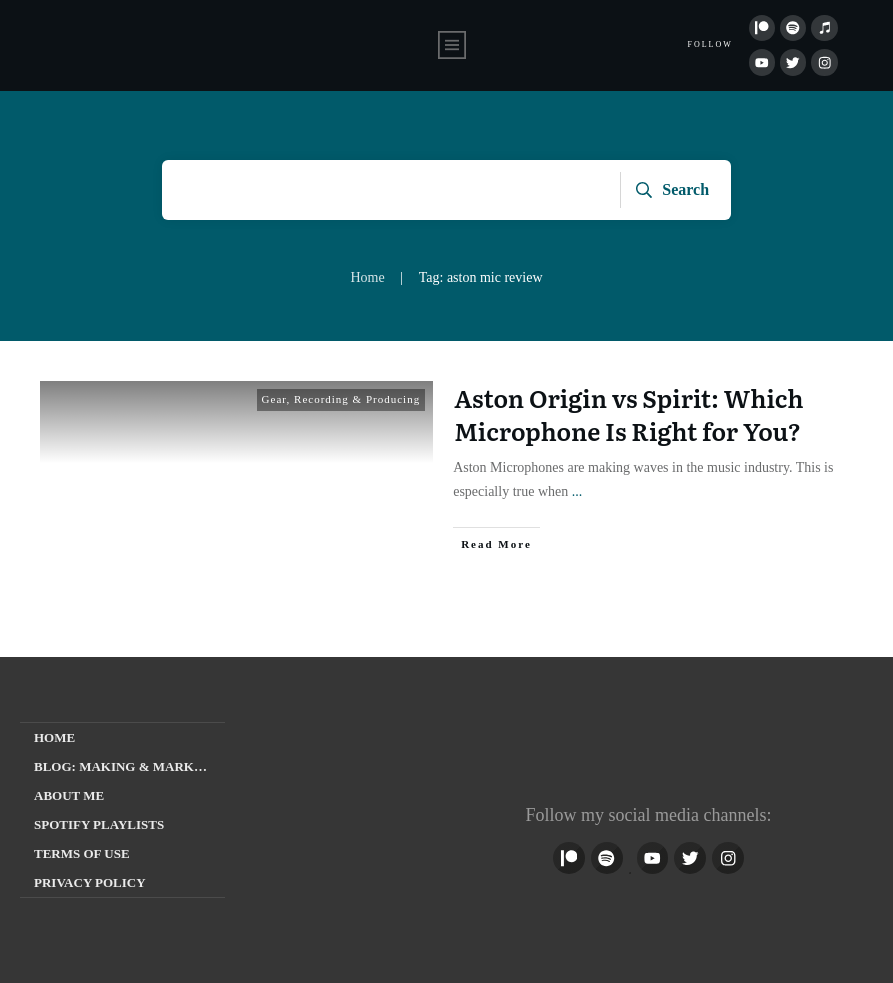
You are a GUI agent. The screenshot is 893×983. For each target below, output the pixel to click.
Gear (274, 399)
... (577, 491)
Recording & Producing (357, 399)
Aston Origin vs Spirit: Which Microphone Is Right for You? (628, 414)
